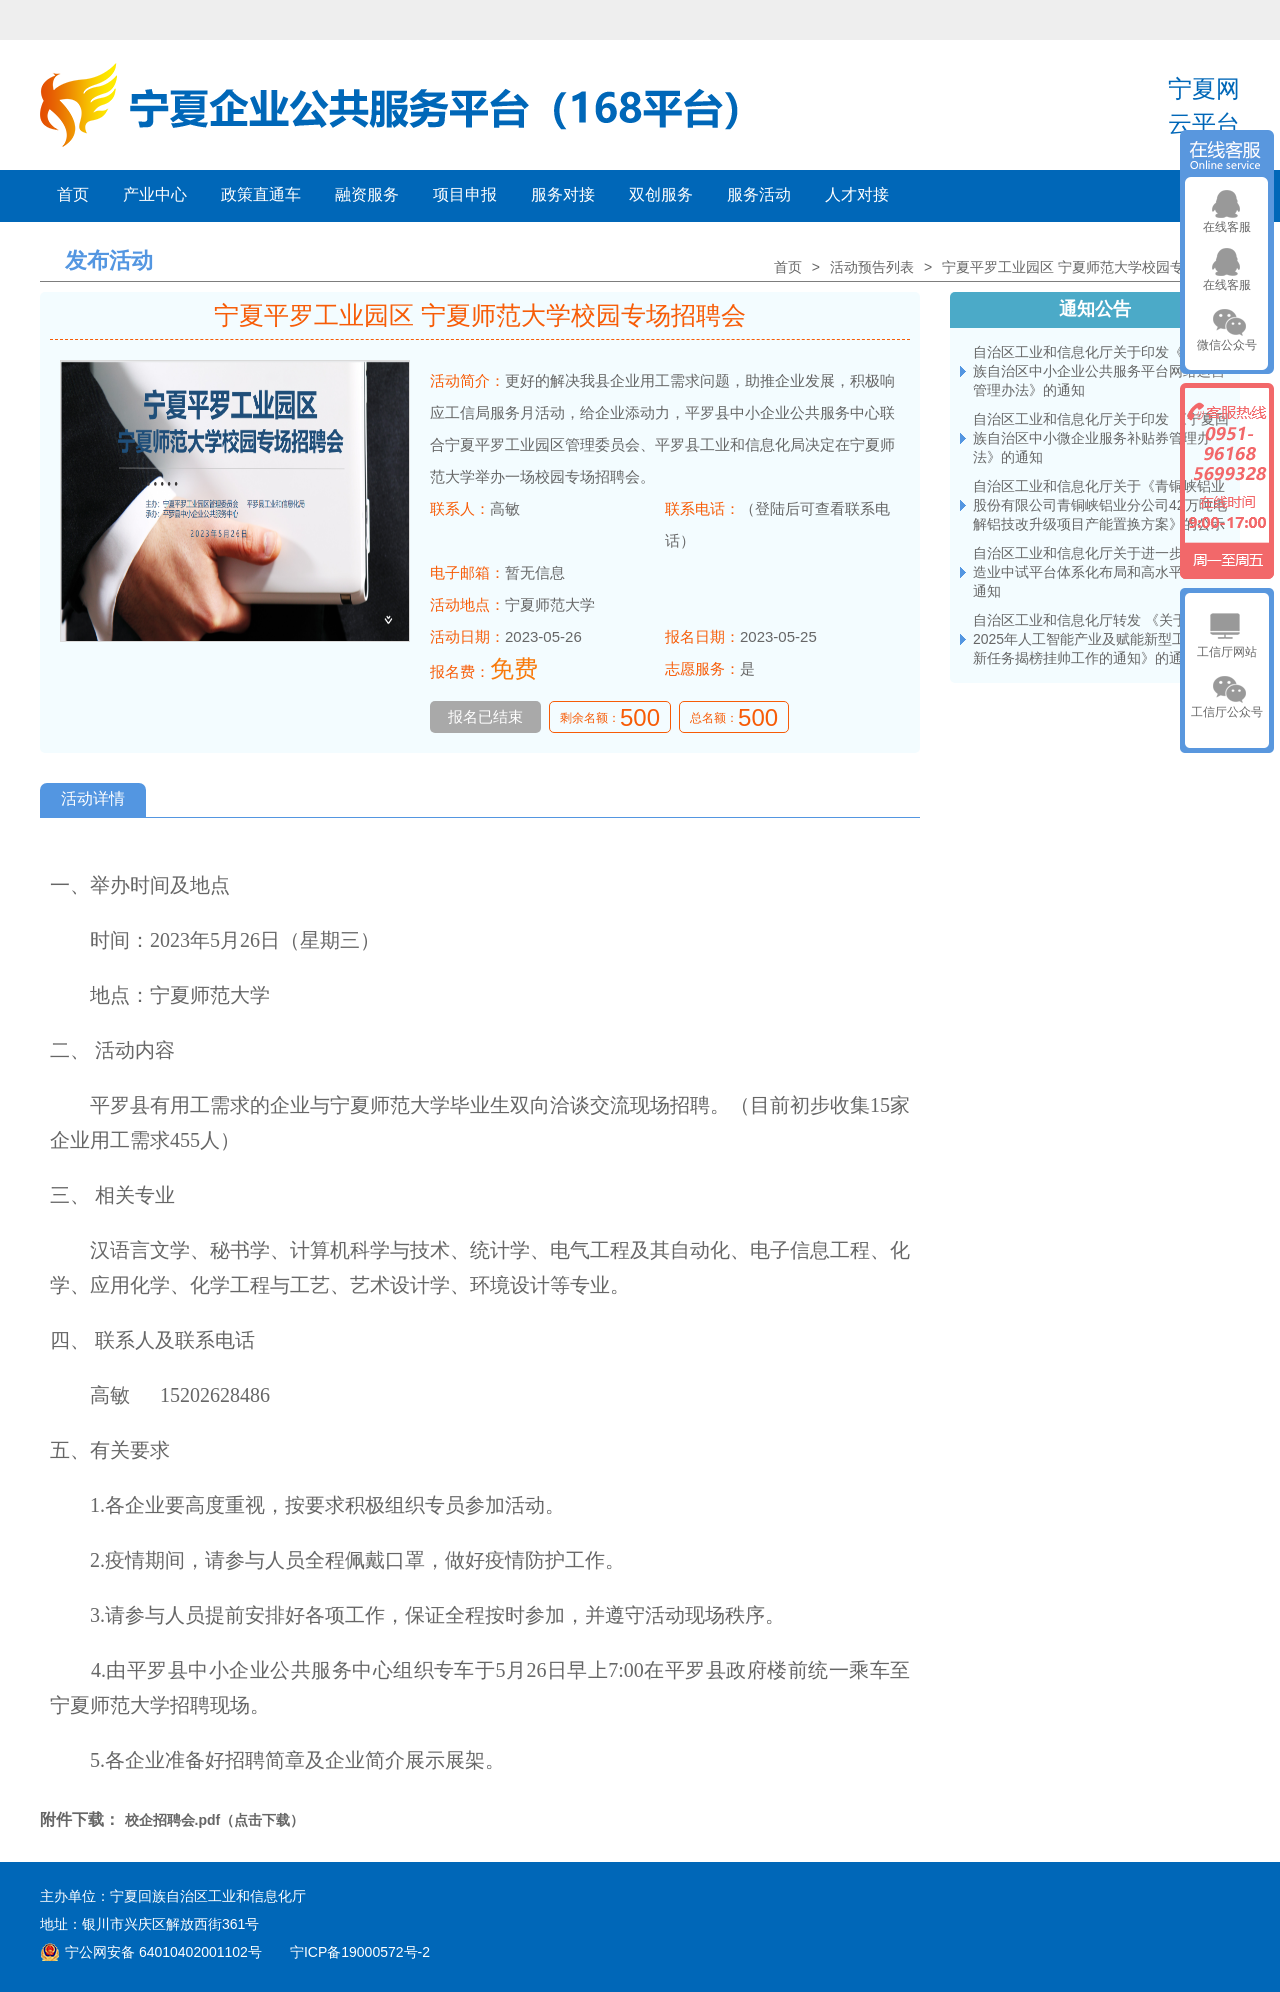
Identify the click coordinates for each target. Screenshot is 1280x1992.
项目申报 (465, 194)
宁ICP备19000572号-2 (360, 1952)
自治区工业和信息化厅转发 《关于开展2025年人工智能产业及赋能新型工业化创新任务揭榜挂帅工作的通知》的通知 (1100, 639)
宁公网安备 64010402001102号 (163, 1952)
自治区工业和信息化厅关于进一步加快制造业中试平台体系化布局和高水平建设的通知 (1099, 572)
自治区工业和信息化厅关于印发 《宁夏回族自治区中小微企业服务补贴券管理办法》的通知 (1101, 438)
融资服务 (367, 194)
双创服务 (661, 194)
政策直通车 (261, 194)
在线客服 (1227, 227)
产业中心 (155, 194)
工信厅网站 (1227, 652)
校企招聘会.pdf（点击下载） (215, 1820)
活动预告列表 (872, 267)
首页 (73, 194)
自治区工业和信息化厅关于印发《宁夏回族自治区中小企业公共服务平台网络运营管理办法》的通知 (1099, 371)
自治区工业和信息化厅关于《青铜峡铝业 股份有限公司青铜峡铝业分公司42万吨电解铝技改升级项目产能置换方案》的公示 (1100, 505)
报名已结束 (485, 716)
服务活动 (759, 194)
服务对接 (563, 194)
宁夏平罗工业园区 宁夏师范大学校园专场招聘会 (1091, 267)
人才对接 (857, 194)
